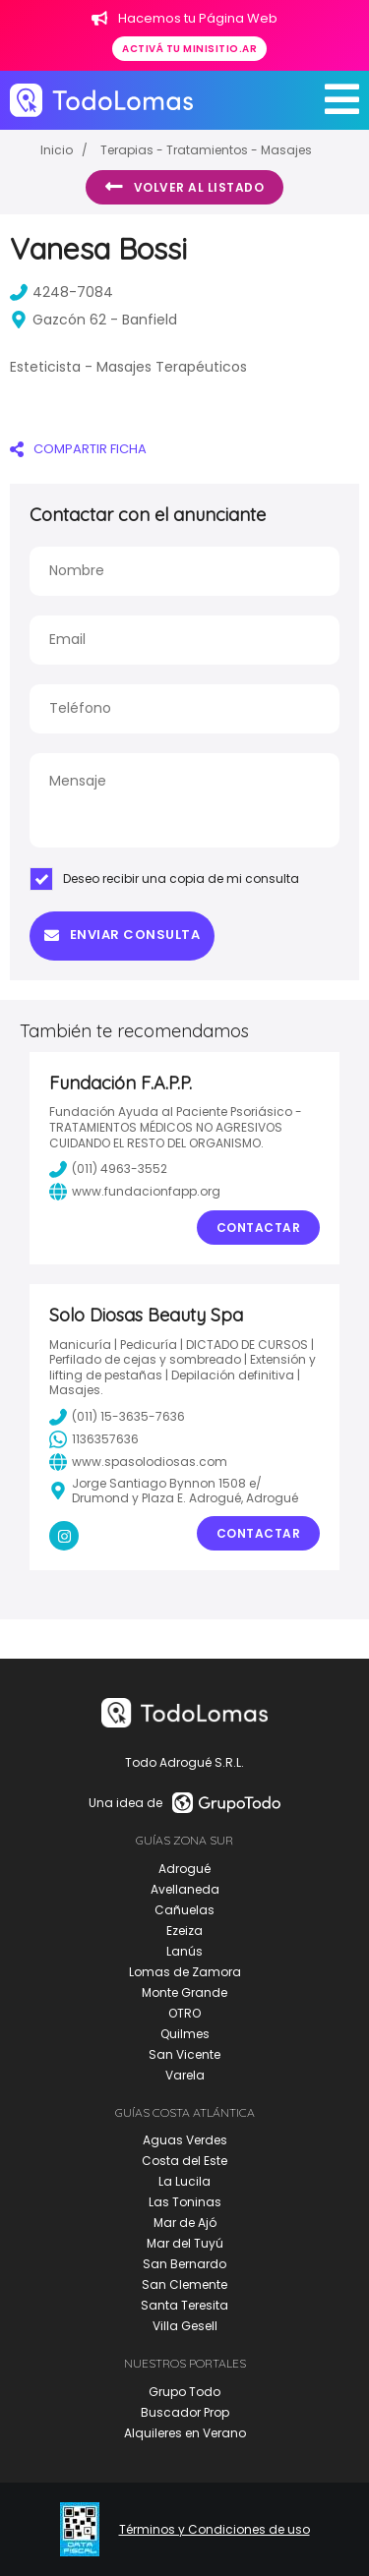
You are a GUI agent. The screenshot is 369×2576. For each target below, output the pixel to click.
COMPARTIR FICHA (78, 448)
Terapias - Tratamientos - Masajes (206, 150)
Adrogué (184, 1868)
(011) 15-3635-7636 (117, 1417)
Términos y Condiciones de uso (214, 2530)
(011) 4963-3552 (108, 1169)
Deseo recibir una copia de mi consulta (164, 879)
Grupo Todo (184, 2391)
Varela (185, 2075)
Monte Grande (184, 1992)
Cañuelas (184, 1910)
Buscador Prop (185, 2412)
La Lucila (184, 2181)
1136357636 (94, 1439)
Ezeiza (184, 1930)
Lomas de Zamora (185, 1971)
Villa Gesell (185, 2325)
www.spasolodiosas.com (138, 1462)
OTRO (184, 2013)
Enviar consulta (122, 934)
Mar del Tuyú (185, 2243)
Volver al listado (184, 187)
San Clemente (184, 2284)
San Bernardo (184, 2263)
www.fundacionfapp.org (134, 1191)
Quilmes (185, 2033)
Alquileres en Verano (185, 2433)
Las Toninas (185, 2202)
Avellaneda (185, 1889)
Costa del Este (184, 2160)
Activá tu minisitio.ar (189, 48)
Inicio (56, 150)
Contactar (258, 1227)
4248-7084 (61, 292)
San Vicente (184, 2054)
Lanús (184, 1951)
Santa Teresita (184, 2305)
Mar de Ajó (185, 2222)
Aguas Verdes (185, 2140)
